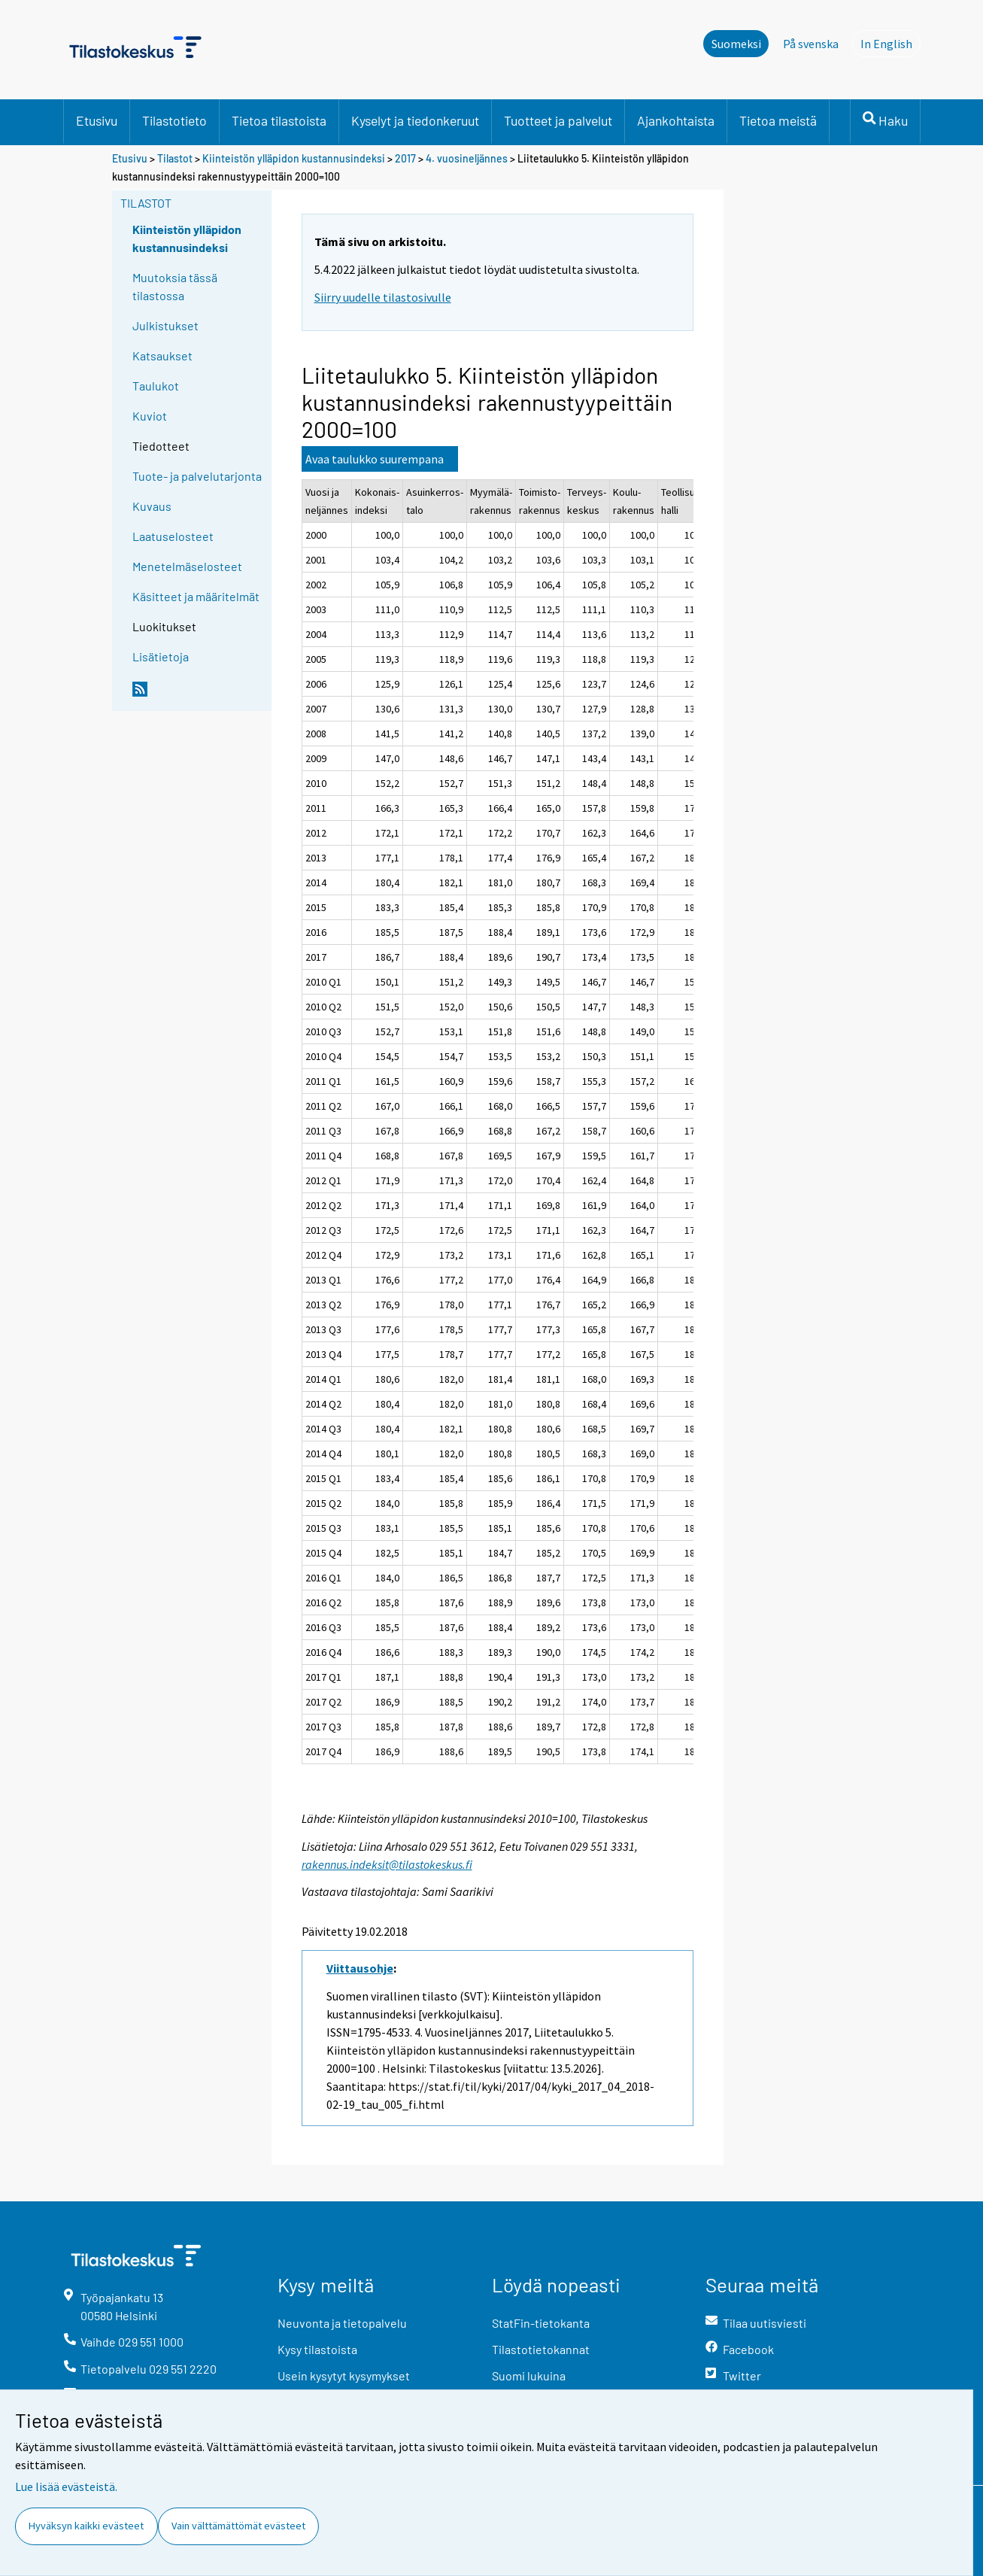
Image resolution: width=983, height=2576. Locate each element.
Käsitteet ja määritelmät (195, 596)
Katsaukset (162, 355)
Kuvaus (151, 506)
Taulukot (155, 385)
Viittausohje (359, 1968)
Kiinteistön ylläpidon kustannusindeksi (294, 158)
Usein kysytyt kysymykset (344, 2375)
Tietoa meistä (778, 120)
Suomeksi (736, 43)
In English (890, 43)
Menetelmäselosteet (187, 566)
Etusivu (96, 120)
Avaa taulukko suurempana (374, 458)
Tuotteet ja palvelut (558, 120)
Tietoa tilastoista (279, 120)
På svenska (811, 43)
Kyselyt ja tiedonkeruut (415, 120)
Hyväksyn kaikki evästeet (86, 2525)
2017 (405, 158)
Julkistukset (165, 325)
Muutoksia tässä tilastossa (174, 286)
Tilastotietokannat (541, 2349)
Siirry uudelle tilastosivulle (382, 297)
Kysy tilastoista (317, 2349)
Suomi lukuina (529, 2375)
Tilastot (175, 158)
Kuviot (149, 416)
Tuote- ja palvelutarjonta (197, 476)
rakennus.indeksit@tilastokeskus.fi (387, 1864)
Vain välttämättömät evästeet (238, 2525)
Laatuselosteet (173, 536)
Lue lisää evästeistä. (66, 2486)
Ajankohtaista (675, 120)
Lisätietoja (160, 656)
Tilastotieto (174, 120)
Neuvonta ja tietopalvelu (342, 2323)
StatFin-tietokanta (541, 2323)
